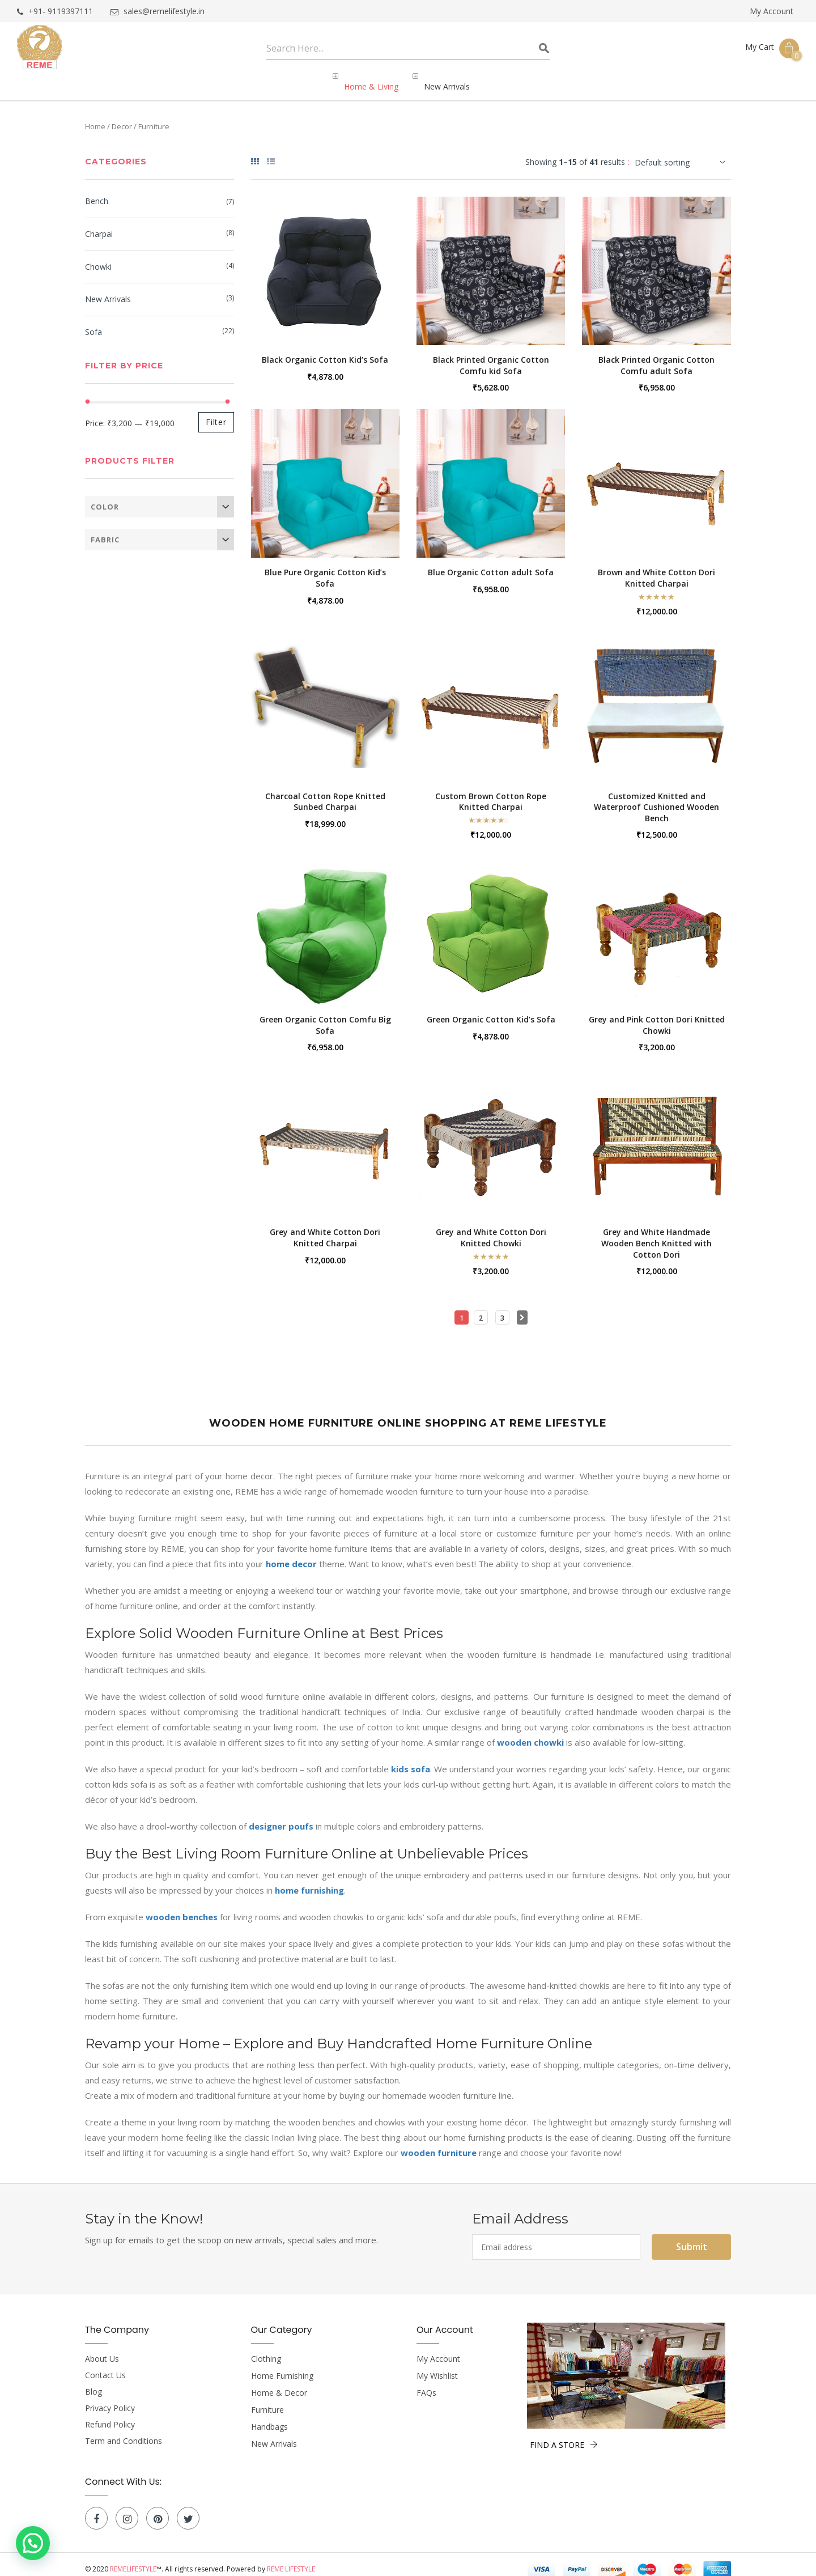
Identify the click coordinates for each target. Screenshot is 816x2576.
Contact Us (105, 2366)
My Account (771, 11)
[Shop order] (683, 152)
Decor (122, 117)
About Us (102, 2349)
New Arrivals (108, 290)
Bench (96, 192)
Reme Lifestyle (291, 2559)
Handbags (269, 2417)
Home (95, 117)
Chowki (98, 257)
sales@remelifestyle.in (157, 11)
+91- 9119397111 (55, 11)
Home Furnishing (282, 2366)
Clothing (266, 2349)
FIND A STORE (564, 2435)
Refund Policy (110, 2415)
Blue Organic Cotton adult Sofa (491, 562)
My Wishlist (437, 2366)
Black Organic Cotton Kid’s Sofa (325, 350)
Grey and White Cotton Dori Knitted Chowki (491, 1228)
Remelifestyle (133, 2559)
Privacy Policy (110, 2399)
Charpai (99, 225)
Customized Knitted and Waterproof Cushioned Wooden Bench (656, 797)
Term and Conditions (123, 2431)
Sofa (93, 323)
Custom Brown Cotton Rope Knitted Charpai (490, 792)
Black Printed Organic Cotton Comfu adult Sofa (656, 356)
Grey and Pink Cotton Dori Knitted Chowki (657, 1015)
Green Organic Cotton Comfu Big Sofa (325, 1015)
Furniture (267, 2400)
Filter (216, 412)
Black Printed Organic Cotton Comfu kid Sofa (491, 356)
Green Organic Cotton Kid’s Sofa (491, 1009)
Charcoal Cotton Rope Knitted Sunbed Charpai (325, 792)
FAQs (426, 2383)
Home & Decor (279, 2383)
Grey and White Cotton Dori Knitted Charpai (325, 1228)
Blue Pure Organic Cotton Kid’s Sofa (325, 568)
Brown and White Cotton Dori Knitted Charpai (656, 568)
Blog (93, 2382)
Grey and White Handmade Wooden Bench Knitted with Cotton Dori (656, 1233)
